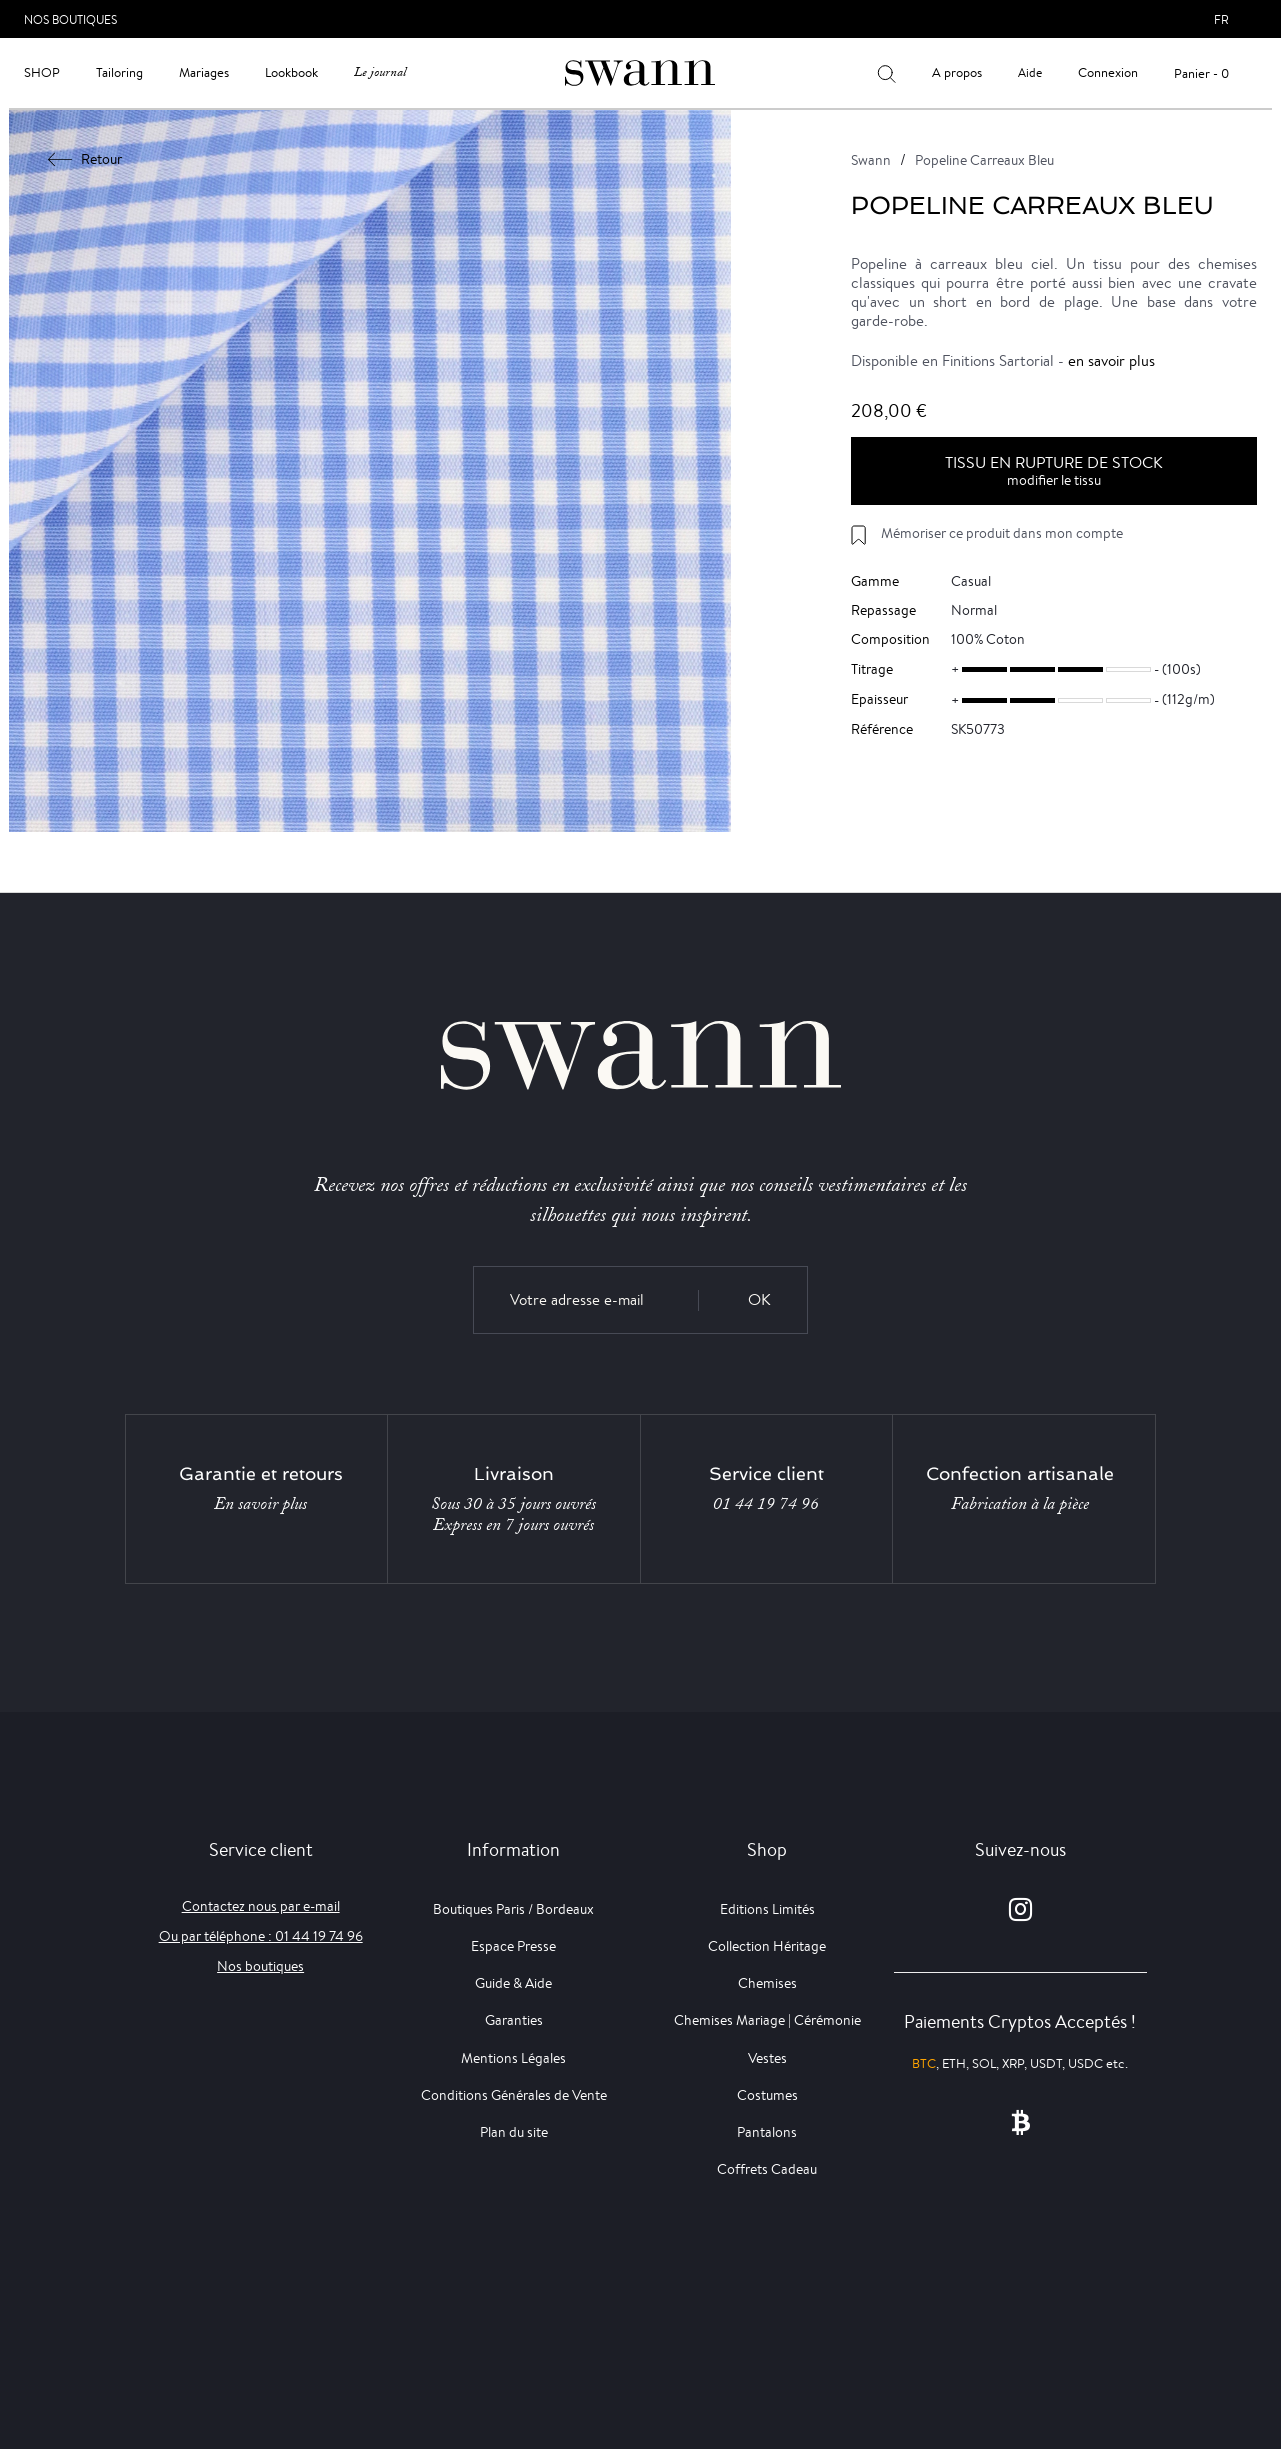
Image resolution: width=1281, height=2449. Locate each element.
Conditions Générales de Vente (514, 2095)
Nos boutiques (260, 1966)
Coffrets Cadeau (767, 2169)
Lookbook (291, 72)
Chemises (767, 1983)
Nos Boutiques (70, 19)
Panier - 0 (1201, 73)
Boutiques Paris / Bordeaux (513, 1909)
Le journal (380, 72)
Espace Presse (513, 1946)
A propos (957, 72)
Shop (42, 72)
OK (759, 1299)
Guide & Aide (513, 1983)
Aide (1030, 72)
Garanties (514, 2020)
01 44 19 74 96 (766, 1504)
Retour (85, 159)
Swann (871, 160)
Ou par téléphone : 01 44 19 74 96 (261, 1936)
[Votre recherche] (886, 73)
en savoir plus (1111, 360)
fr (1221, 19)
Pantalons (767, 2132)
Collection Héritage (767, 1946)
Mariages (204, 72)
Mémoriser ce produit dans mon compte (1002, 533)
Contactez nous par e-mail (261, 1906)
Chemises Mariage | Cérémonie (767, 2020)
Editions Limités (767, 1909)
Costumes (767, 2095)
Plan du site (514, 2132)
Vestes (767, 2058)
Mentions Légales (513, 2058)
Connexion (1108, 72)
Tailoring (119, 72)
